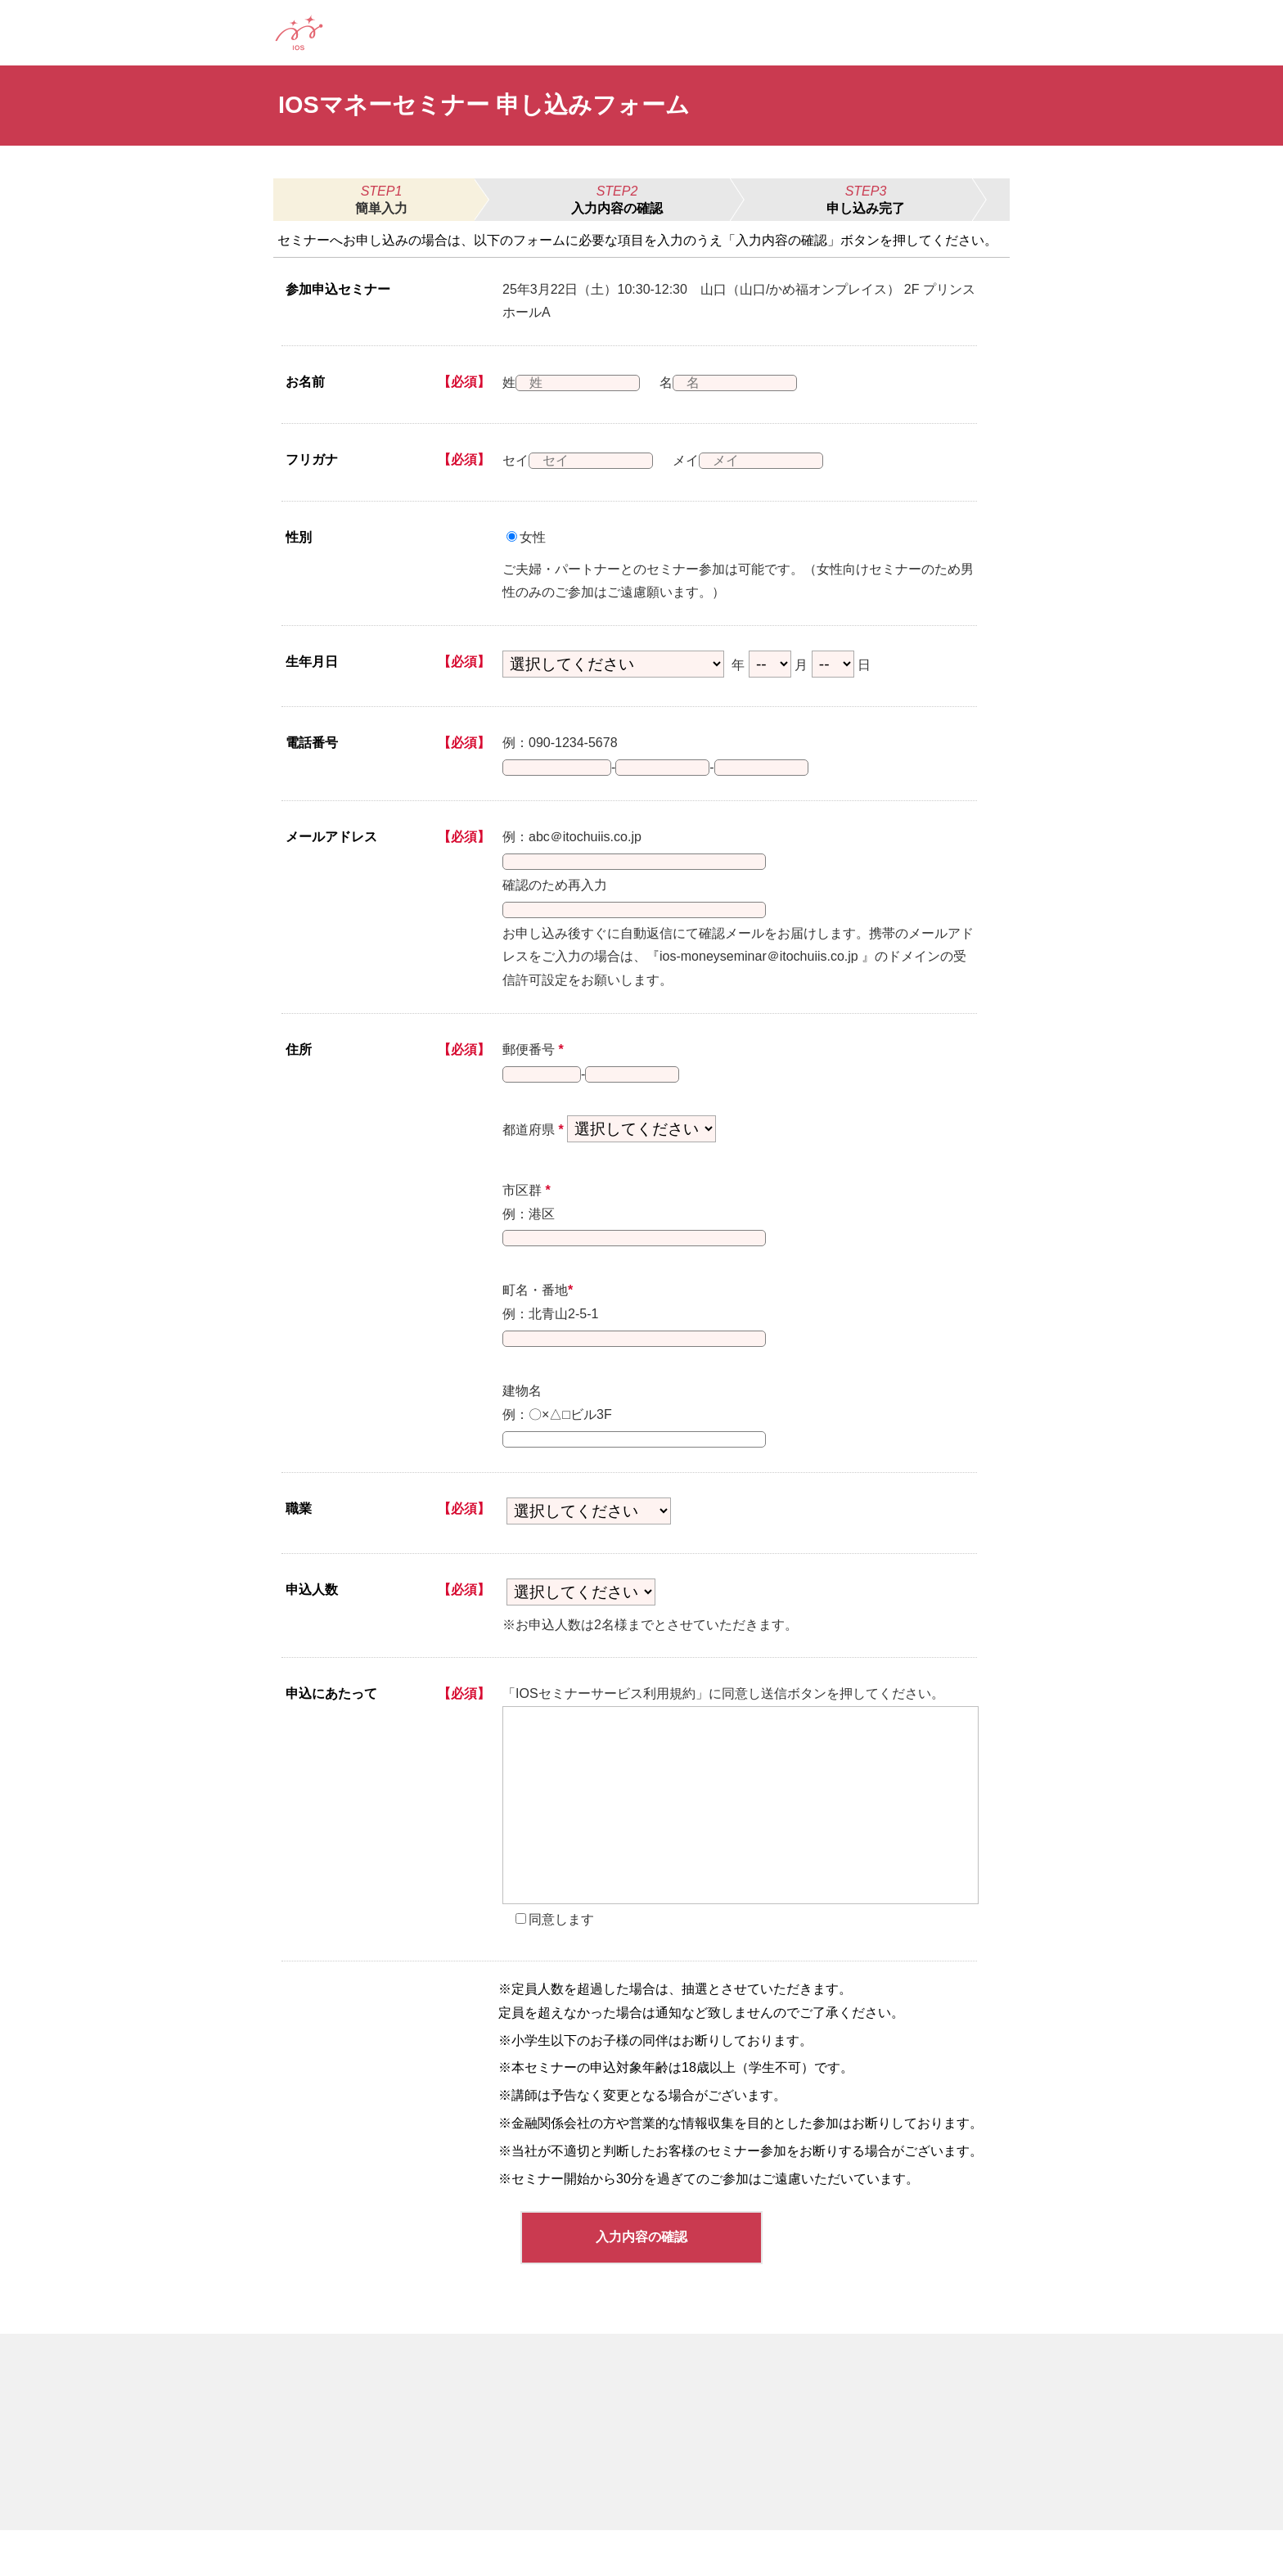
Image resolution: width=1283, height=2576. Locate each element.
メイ (696, 460)
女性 (533, 537)
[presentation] (740, 1851)
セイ (515, 460)
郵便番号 (533, 1069)
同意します (561, 1965)
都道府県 (533, 1156)
